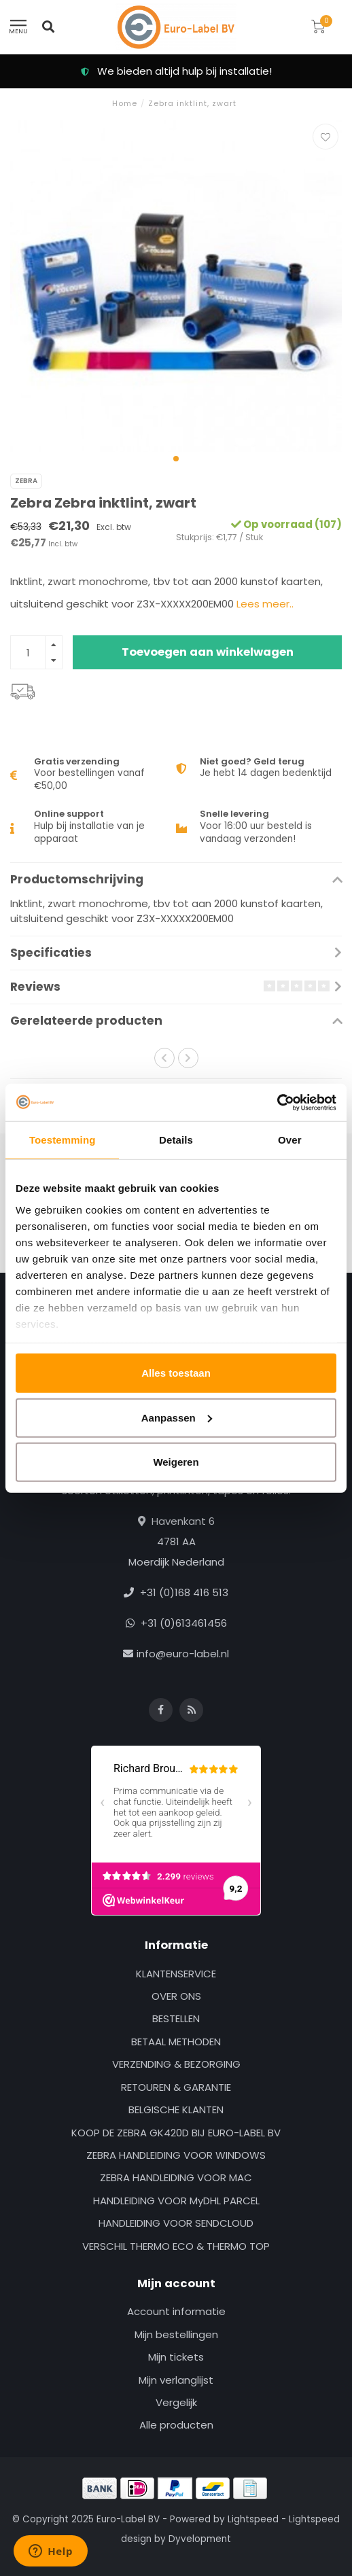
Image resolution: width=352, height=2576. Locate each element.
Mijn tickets (176, 2357)
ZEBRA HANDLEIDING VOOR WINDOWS (176, 2155)
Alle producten (176, 2425)
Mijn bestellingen (176, 2334)
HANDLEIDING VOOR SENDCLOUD (176, 2223)
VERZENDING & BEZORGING (176, 2064)
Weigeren (175, 1462)
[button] (176, 458)
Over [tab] (290, 1140)
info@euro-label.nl (183, 1653)
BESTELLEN (176, 2018)
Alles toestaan (176, 1373)
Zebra (26, 481)
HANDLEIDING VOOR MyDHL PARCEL (176, 2200)
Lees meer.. (265, 604)
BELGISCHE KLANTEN (176, 2109)
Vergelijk (176, 2402)
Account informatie (176, 2311)
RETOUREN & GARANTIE (176, 2087)
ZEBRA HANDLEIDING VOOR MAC (176, 2177)
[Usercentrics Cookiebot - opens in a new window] (276, 1102)
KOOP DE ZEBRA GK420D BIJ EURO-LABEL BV (176, 2132)
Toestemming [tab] (62, 1140)
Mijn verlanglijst (176, 2380)
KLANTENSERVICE (176, 1973)
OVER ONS (176, 1996)
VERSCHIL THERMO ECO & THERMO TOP (176, 2246)
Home (124, 103)
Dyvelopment (200, 2539)
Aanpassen (176, 1417)
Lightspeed (253, 2519)
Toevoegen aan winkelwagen (208, 652)
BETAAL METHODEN (176, 2041)
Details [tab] (176, 1140)
